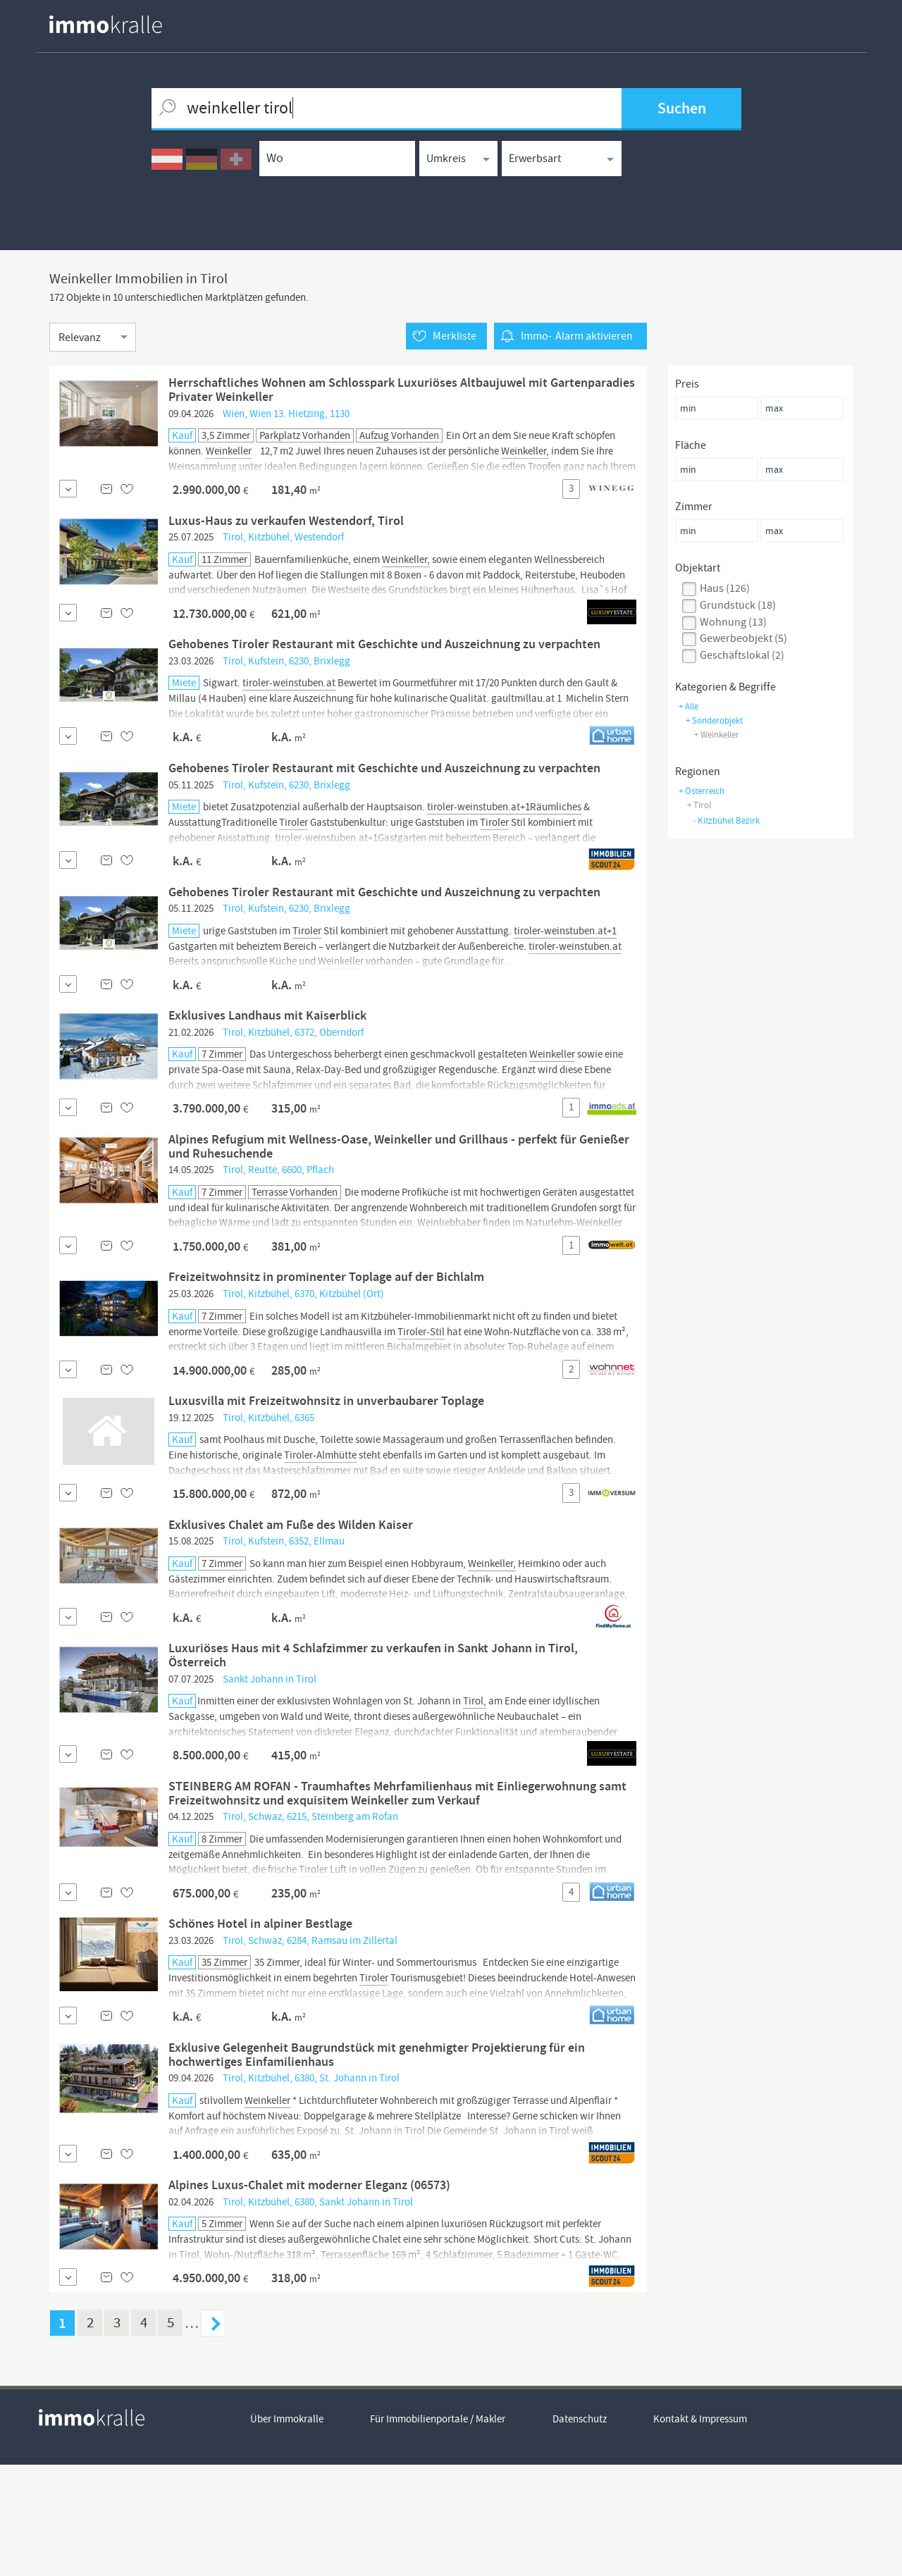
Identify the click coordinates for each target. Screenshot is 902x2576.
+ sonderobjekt (714, 720)
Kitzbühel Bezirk (726, 820)
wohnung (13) (733, 622)
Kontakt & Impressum (701, 2531)
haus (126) (725, 588)
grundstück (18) (738, 605)
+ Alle (688, 706)
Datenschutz (580, 2531)
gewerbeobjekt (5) (743, 639)
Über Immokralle (286, 2531)
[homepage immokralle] (105, 24)
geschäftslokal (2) (742, 655)
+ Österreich (701, 791)
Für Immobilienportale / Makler (438, 2531)
